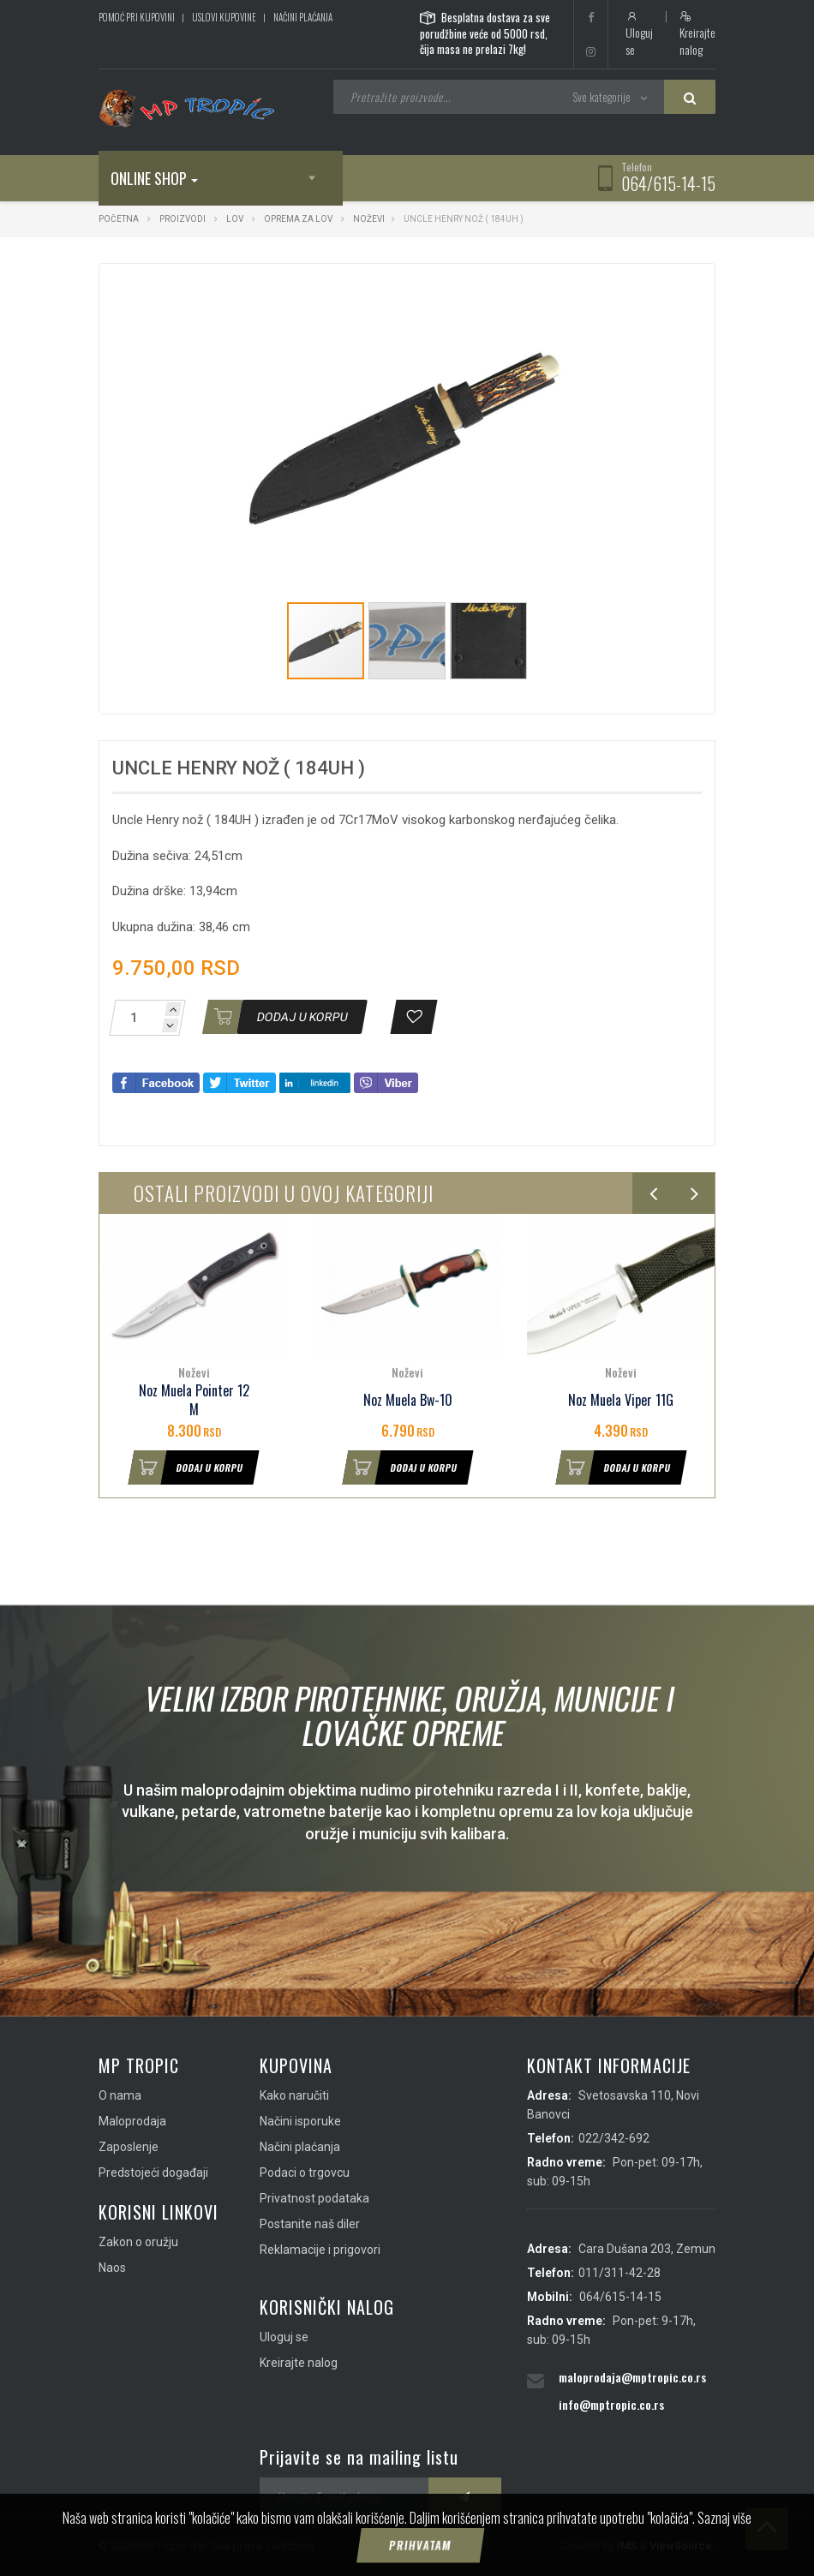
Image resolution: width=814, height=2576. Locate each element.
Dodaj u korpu (187, 1467)
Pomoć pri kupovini (137, 17)
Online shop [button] (154, 178)
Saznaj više (724, 2553)
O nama (120, 2095)
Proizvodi (183, 219)
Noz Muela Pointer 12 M (194, 1400)
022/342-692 (613, 2138)
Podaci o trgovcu (305, 2172)
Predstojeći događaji (153, 2172)
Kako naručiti (294, 2095)
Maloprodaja (132, 2121)
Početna (119, 219)
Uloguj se (639, 34)
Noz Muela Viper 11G (620, 1400)
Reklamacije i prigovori (320, 2249)
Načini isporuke (300, 2121)
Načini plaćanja (302, 17)
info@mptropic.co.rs (611, 2404)
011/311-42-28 (619, 2273)
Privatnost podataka (314, 2198)
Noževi (369, 219)
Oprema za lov (298, 219)
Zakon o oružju (138, 2242)
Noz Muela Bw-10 (407, 1400)
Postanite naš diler (310, 2224)
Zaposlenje (129, 2147)
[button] (605, 292)
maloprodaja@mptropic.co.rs (632, 2377)
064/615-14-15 (668, 183)
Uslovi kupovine (224, 17)
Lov (234, 219)
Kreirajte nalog (697, 34)
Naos (112, 2267)
